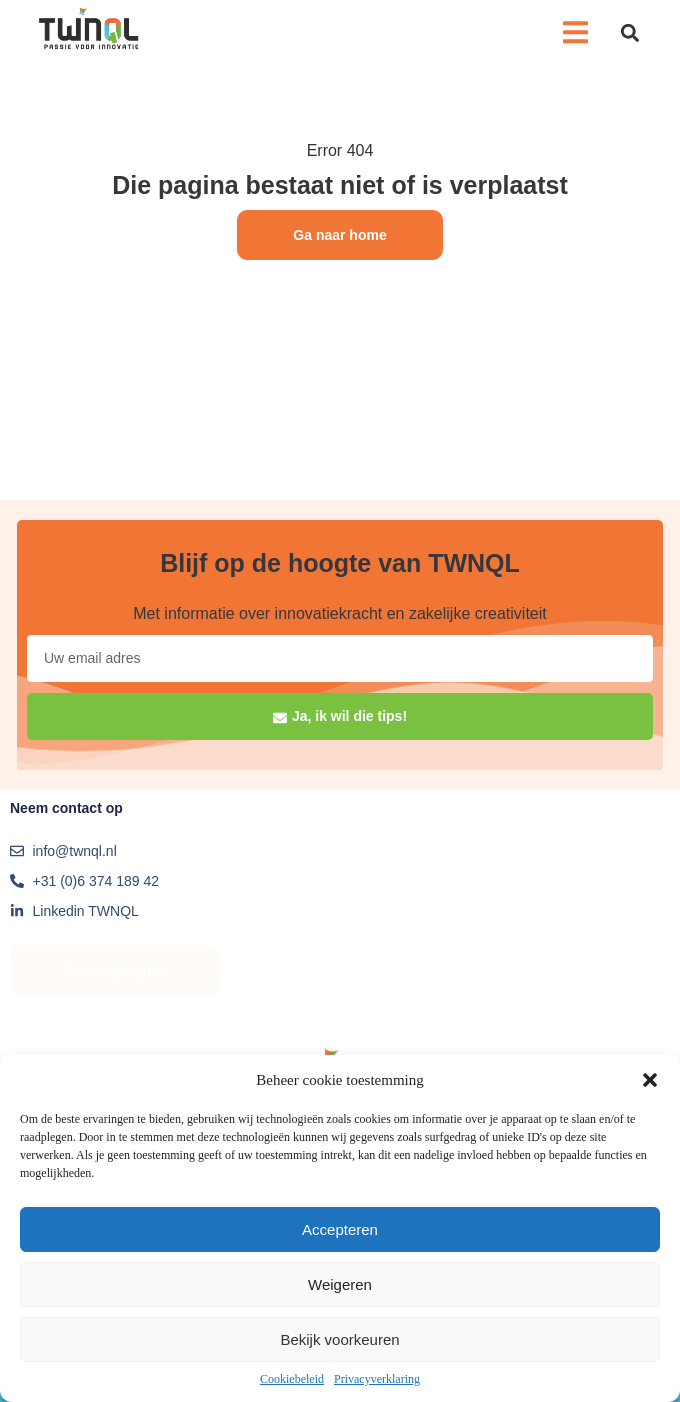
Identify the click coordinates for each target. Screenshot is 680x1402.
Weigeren (340, 1284)
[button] (650, 1080)
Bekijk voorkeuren (339, 1339)
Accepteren (340, 1229)
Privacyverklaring (377, 1379)
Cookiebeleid (292, 1379)
